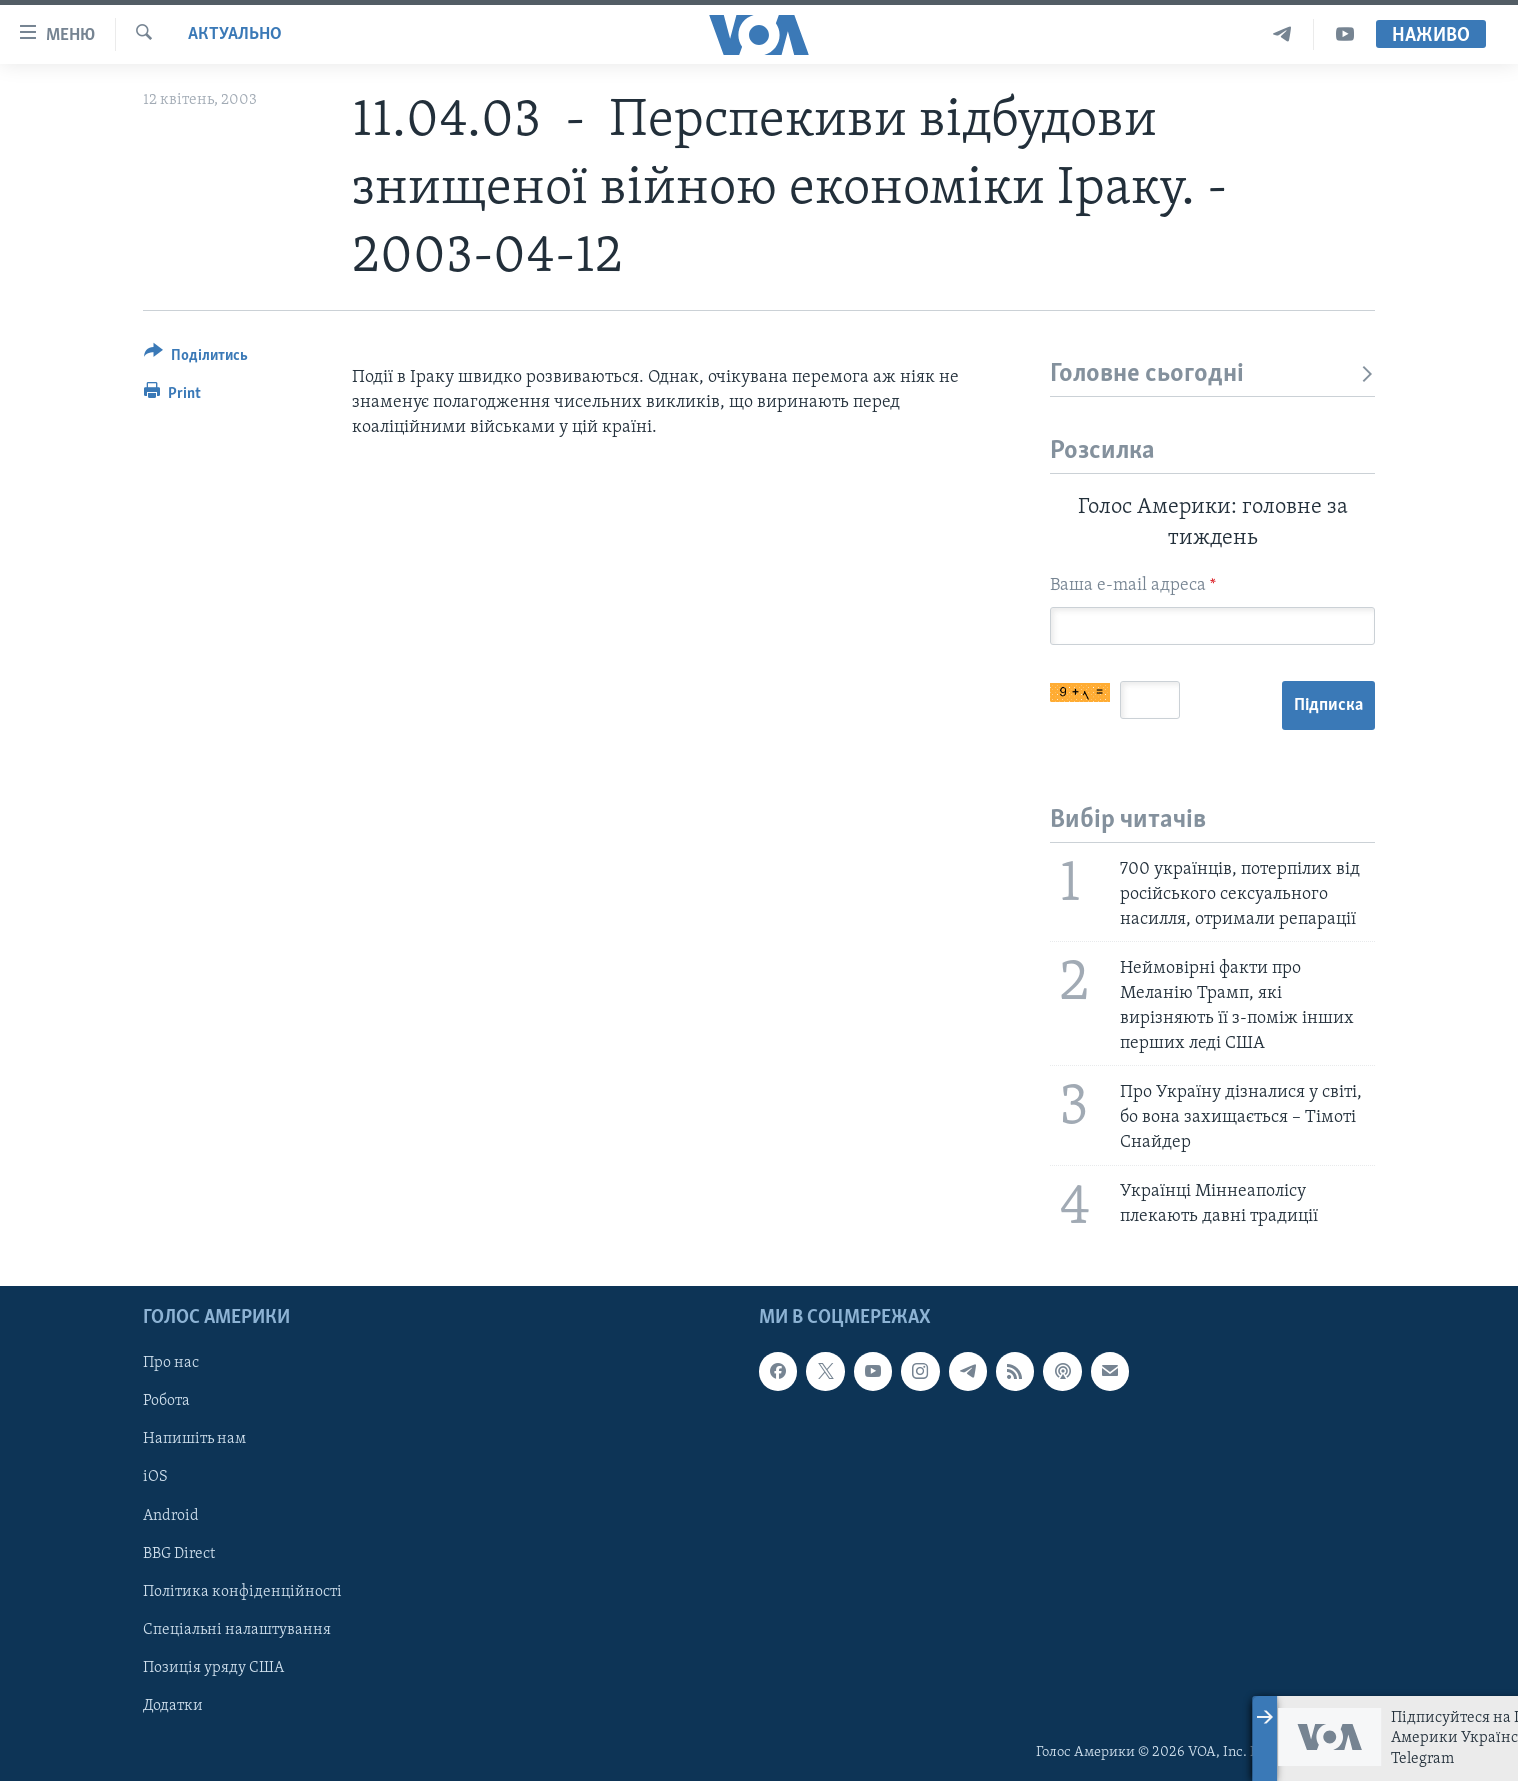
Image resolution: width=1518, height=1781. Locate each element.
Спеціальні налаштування (237, 1630)
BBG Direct (179, 1554)
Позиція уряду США (213, 1668)
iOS (155, 1478)
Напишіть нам (194, 1439)
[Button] (196, 358)
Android (171, 1516)
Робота (166, 1401)
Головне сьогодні (1212, 374)
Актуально (235, 34)
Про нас (171, 1363)
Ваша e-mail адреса (1133, 585)
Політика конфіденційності (242, 1592)
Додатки (173, 1706)
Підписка (1328, 705)
